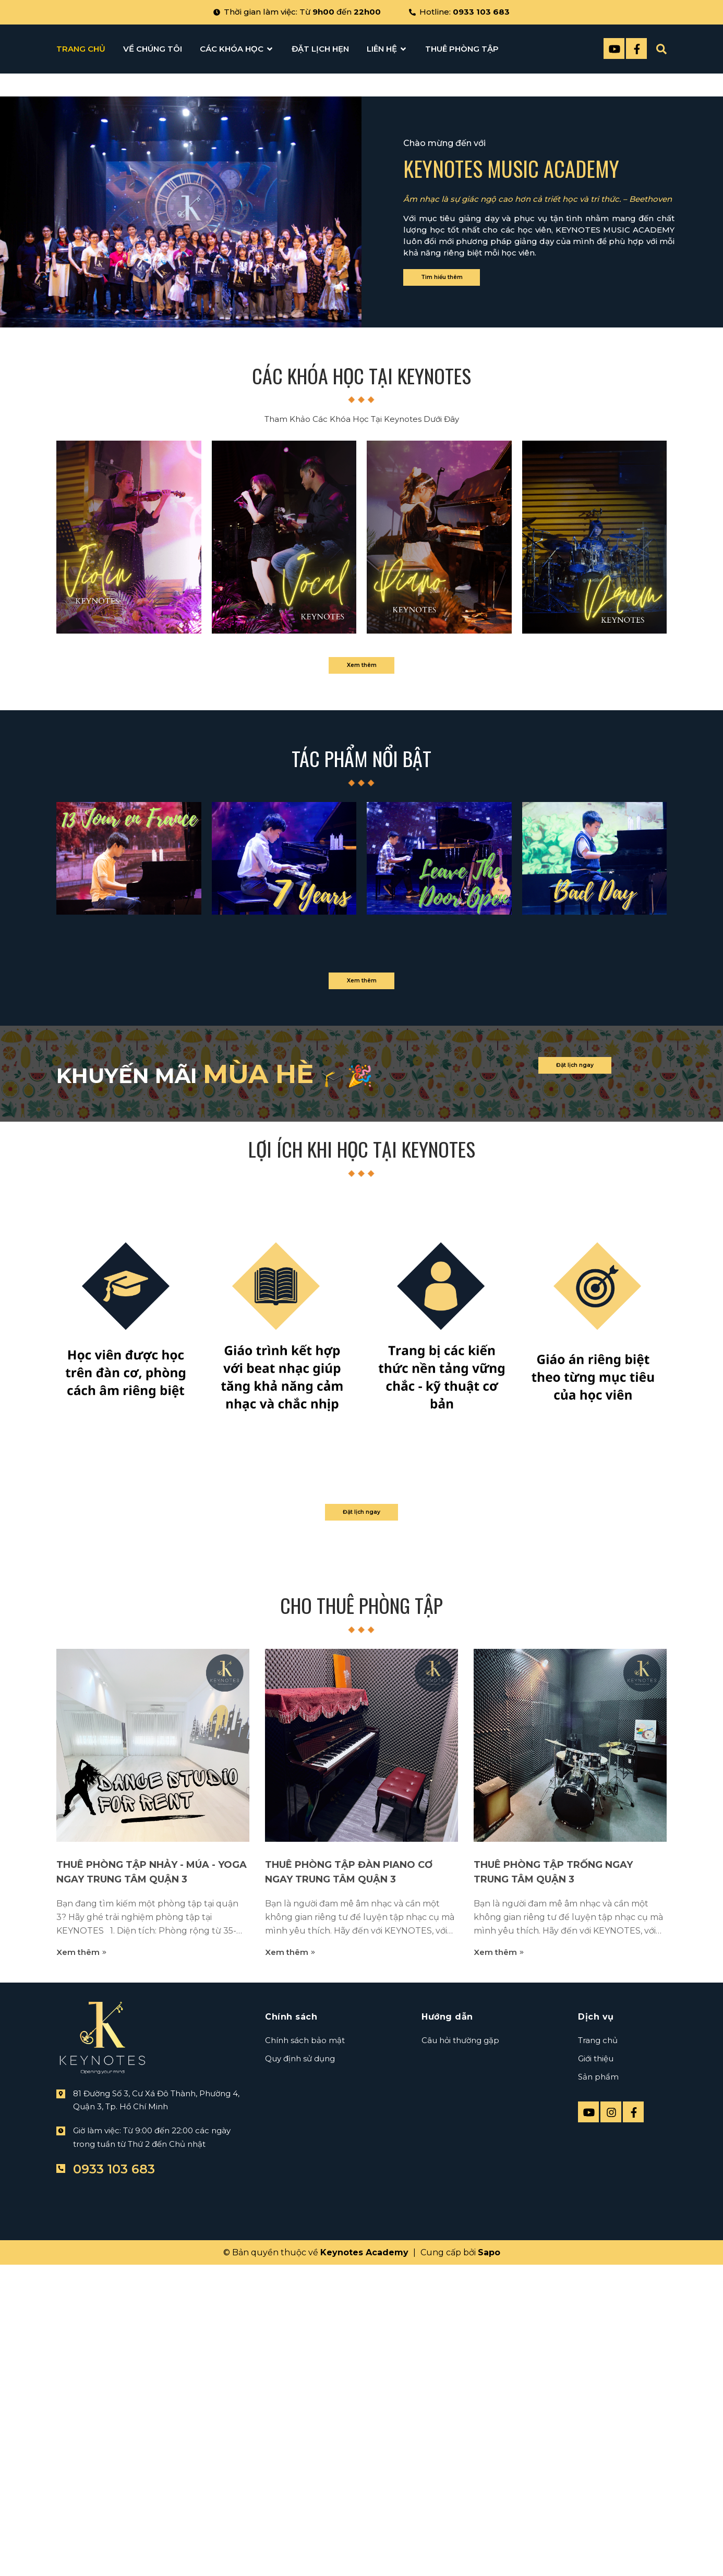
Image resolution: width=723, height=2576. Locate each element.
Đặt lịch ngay (599, 1481)
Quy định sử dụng (300, 2484)
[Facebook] (636, 48)
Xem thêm (361, 1045)
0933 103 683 (481, 12)
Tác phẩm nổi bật (361, 1148)
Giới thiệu (595, 2484)
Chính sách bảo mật (305, 2466)
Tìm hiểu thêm (467, 637)
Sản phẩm (598, 2502)
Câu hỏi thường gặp (460, 2466)
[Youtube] (614, 48)
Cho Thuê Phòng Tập (361, 2032)
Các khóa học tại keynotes (361, 747)
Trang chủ (598, 2466)
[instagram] (610, 2537)
